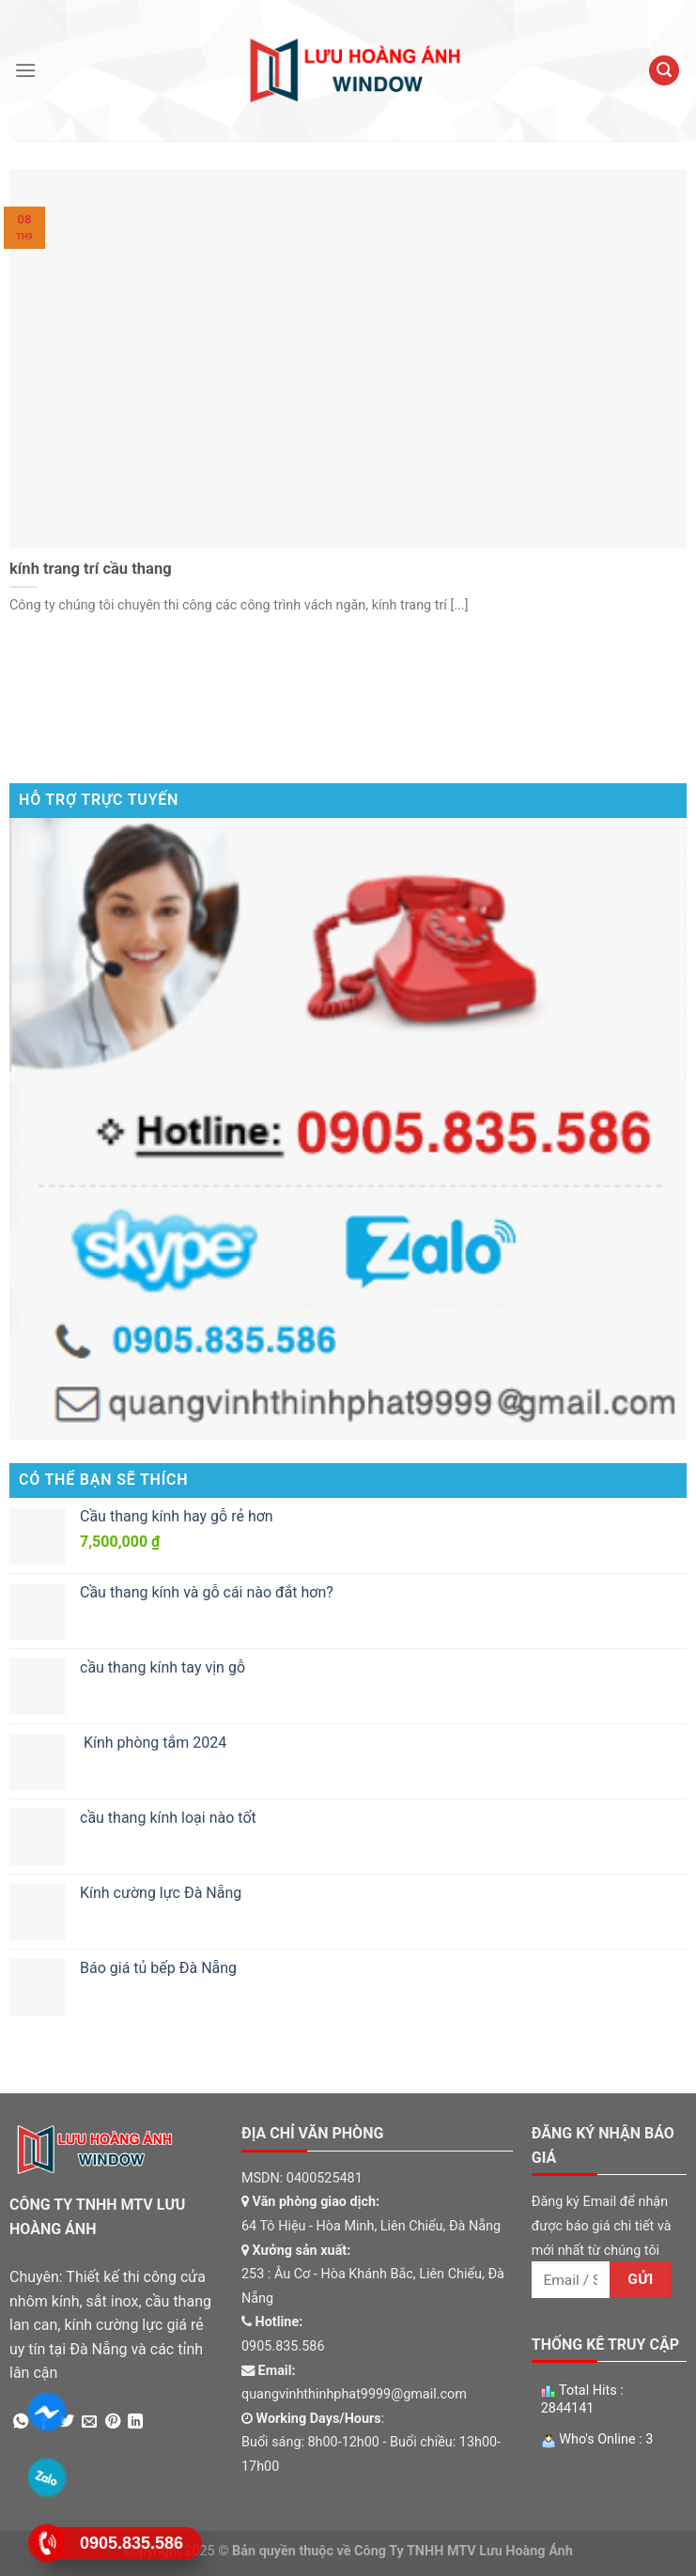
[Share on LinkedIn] (135, 2422)
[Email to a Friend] (89, 2422)
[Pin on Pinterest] (112, 2422)
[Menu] (25, 70)
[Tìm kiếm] (664, 70)
